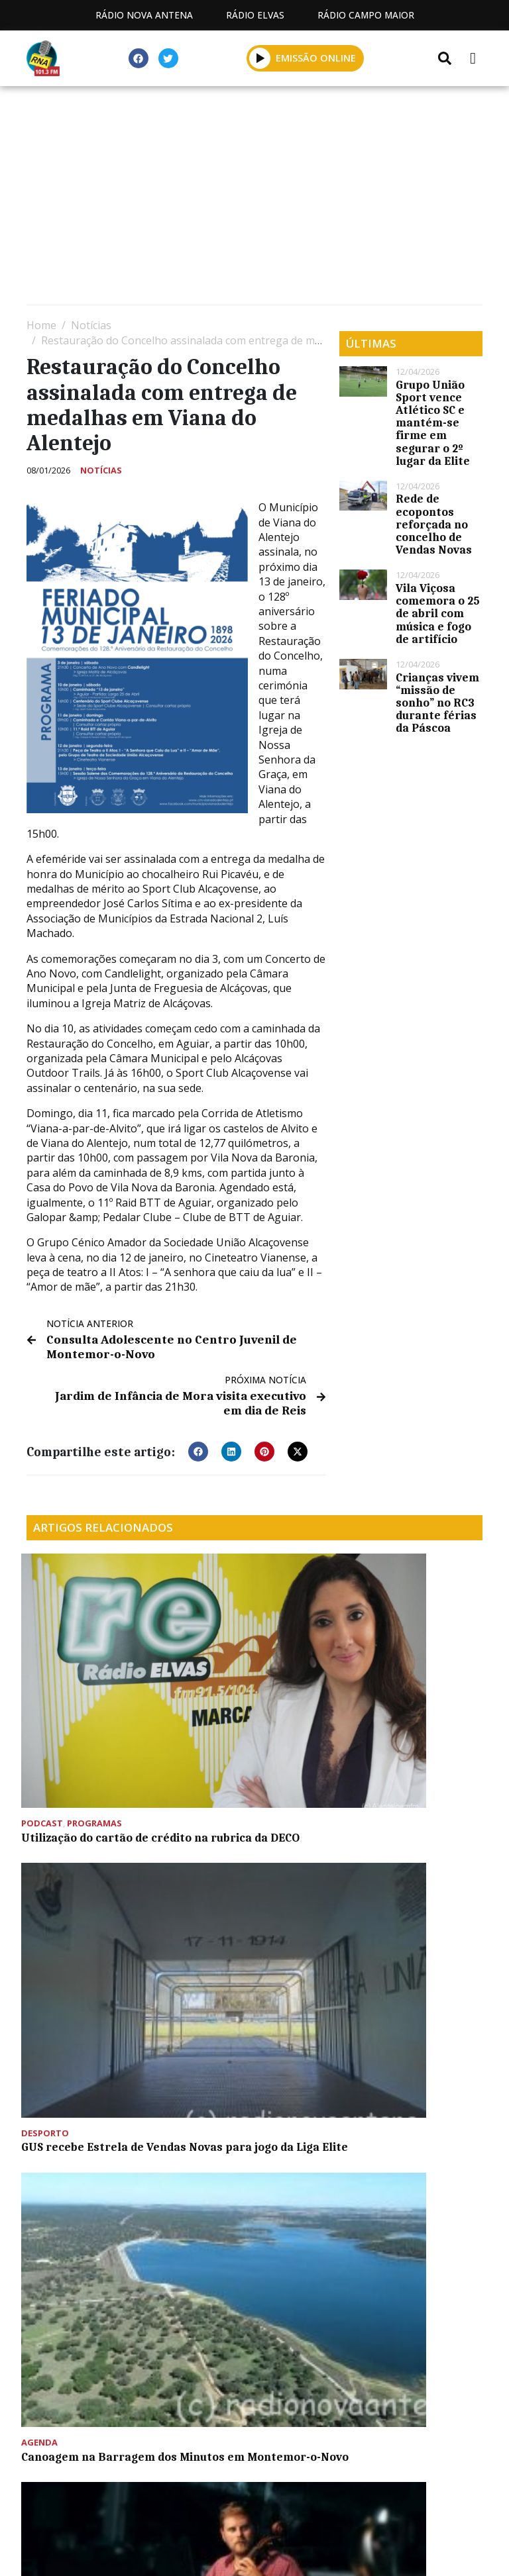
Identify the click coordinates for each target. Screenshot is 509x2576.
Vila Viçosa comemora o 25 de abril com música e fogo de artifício (438, 613)
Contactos (379, 2479)
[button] (198, 1445)
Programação (275, 2479)
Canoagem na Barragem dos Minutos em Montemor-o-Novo (406, 1679)
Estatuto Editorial (151, 2479)
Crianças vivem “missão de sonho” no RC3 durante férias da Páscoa (437, 703)
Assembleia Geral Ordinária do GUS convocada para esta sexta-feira (240, 1850)
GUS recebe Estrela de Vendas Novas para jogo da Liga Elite (248, 1679)
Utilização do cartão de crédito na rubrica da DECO (90, 1679)
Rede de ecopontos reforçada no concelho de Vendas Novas (434, 524)
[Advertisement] (254, 198)
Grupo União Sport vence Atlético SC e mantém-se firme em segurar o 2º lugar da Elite (433, 423)
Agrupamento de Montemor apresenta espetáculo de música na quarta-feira (94, 1850)
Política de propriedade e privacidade (254, 2494)
